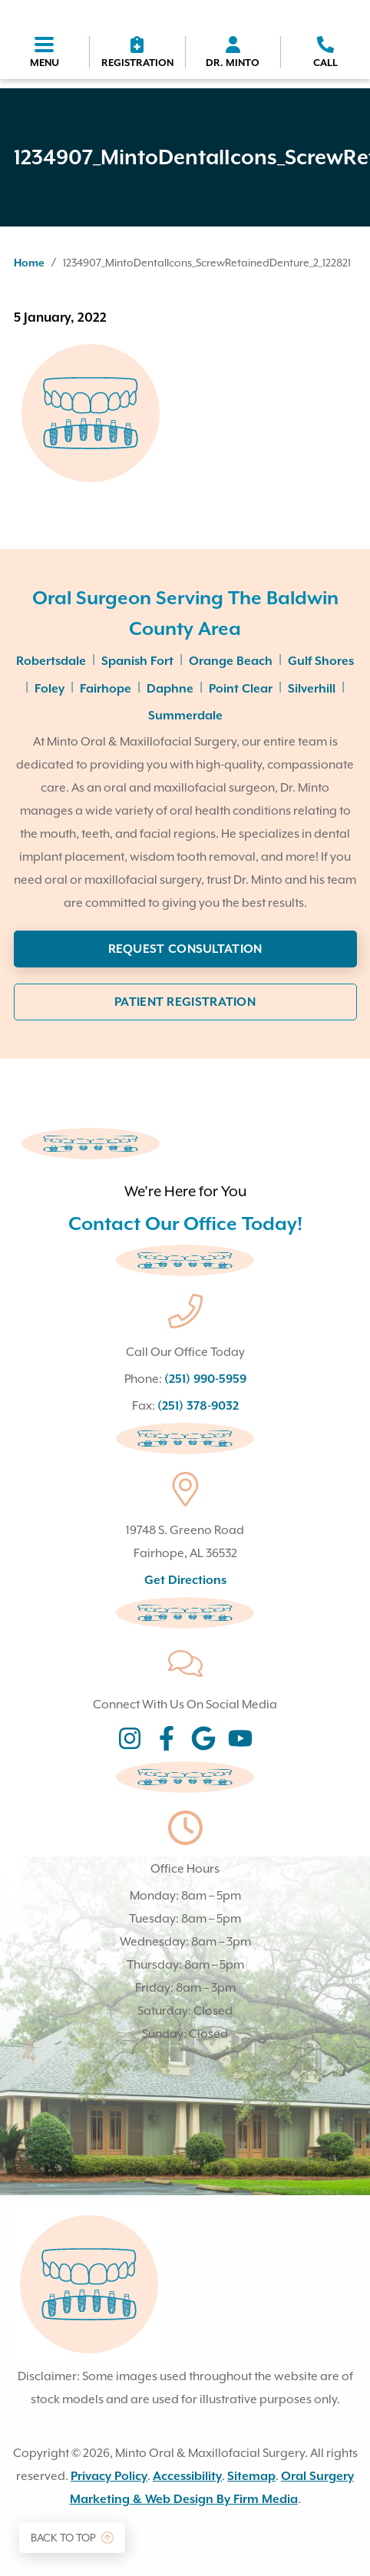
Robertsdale (51, 661)
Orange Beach (231, 661)
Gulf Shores (321, 661)
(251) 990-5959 (205, 1379)
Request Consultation (185, 949)
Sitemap (251, 2476)
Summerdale (185, 716)
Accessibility (187, 2476)
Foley (49, 689)
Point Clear (241, 689)
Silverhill (311, 689)
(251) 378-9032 (198, 1406)
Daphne (170, 689)
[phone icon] (325, 52)
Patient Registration (185, 1002)
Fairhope (105, 689)
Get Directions (185, 1580)
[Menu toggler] (44, 53)
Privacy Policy (109, 2476)
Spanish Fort (137, 661)
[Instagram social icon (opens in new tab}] (129, 1740)
